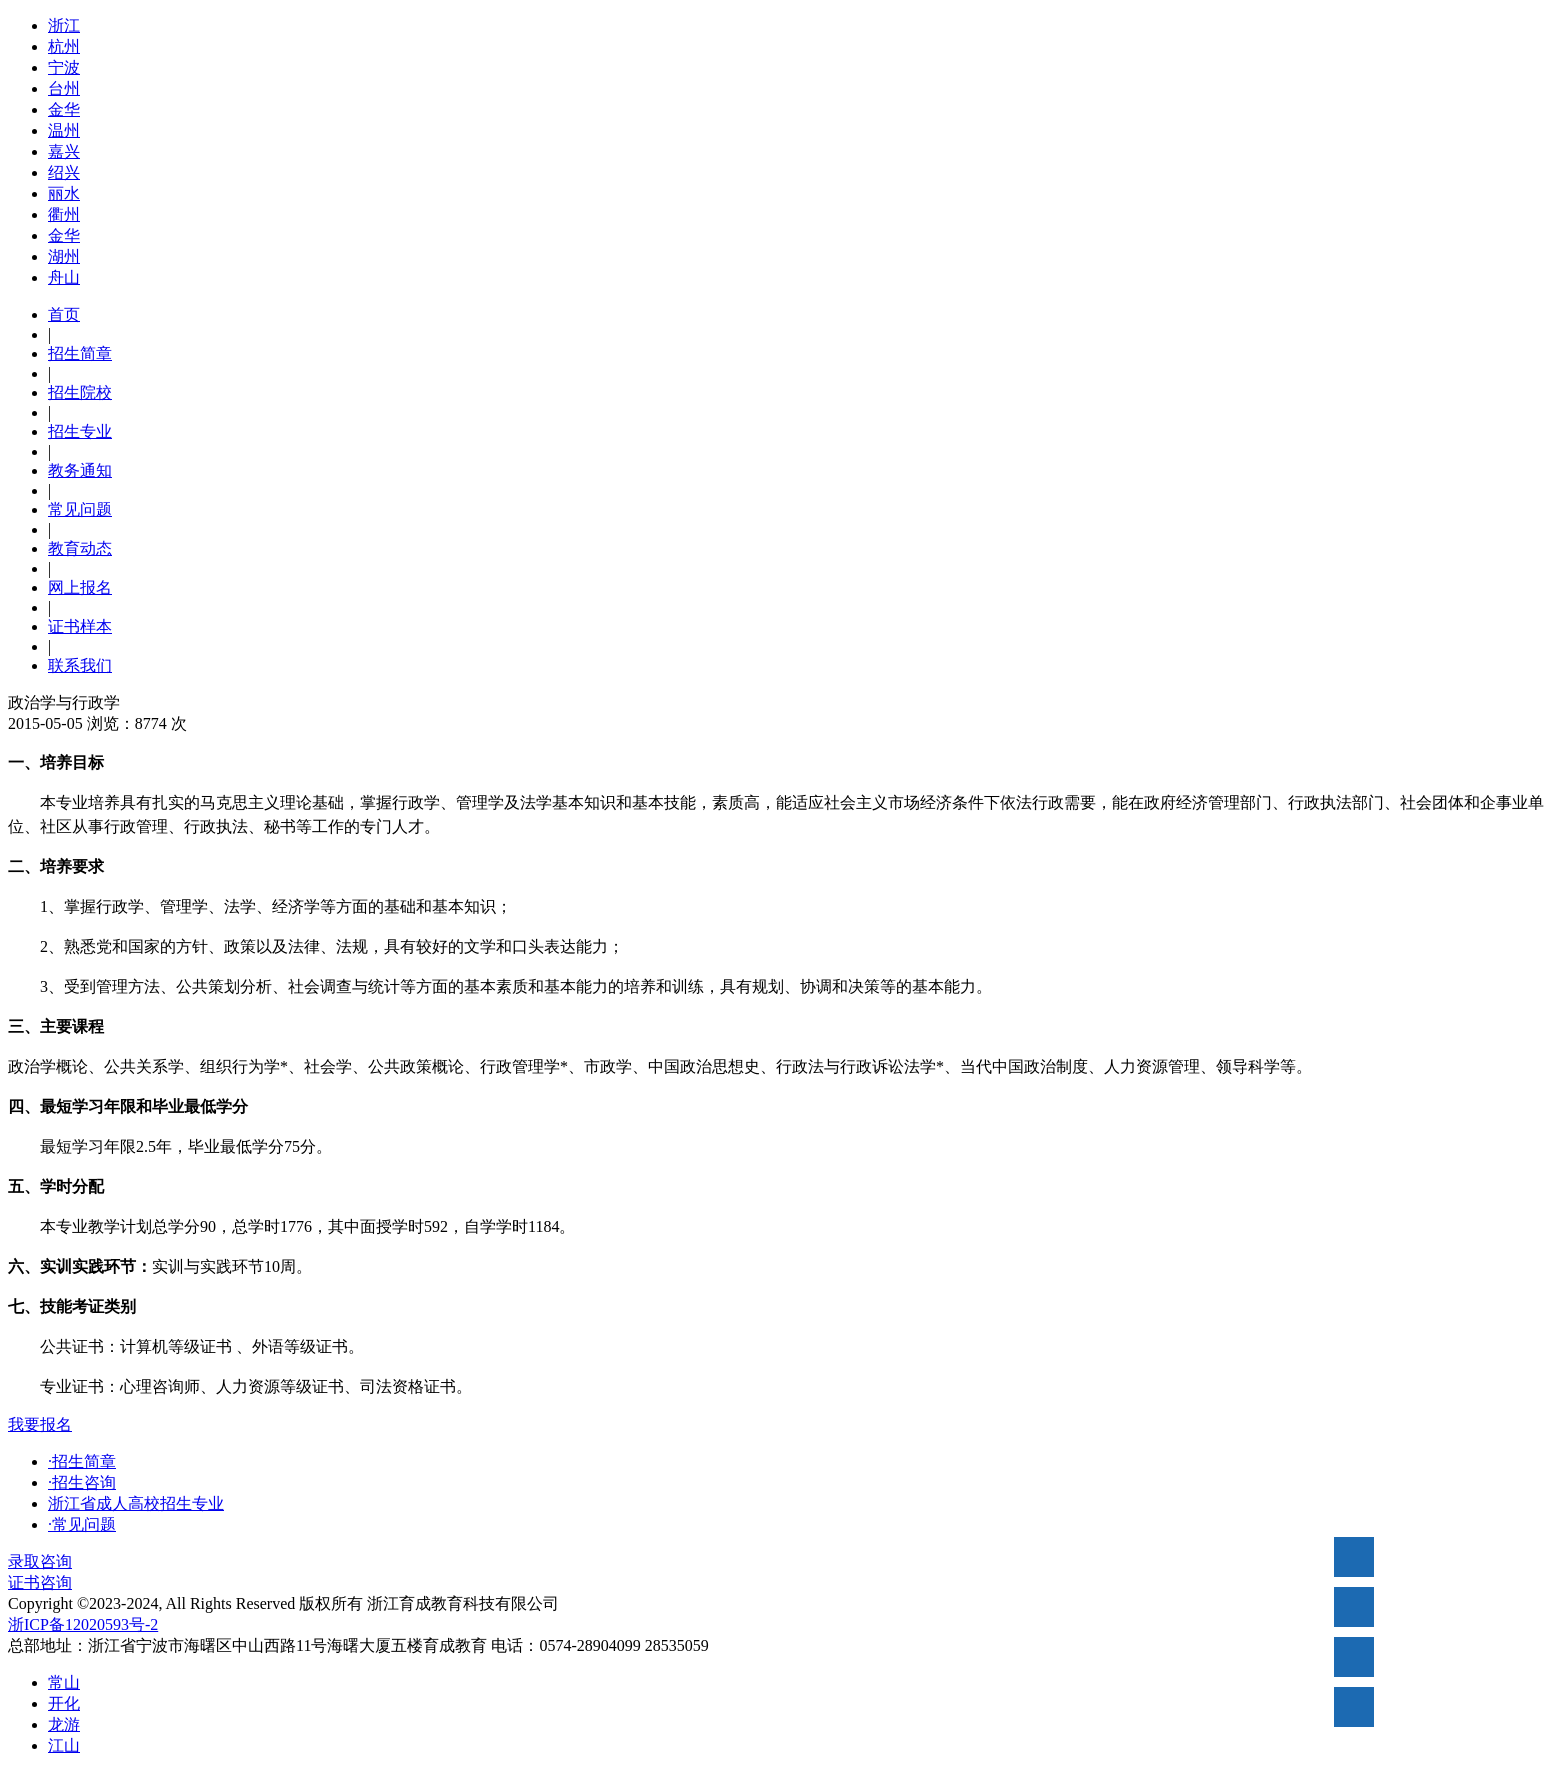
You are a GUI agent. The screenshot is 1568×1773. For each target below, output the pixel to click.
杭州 (64, 46)
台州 (64, 88)
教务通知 (80, 470)
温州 (64, 130)
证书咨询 (40, 1582)
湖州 (64, 256)
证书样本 (80, 626)
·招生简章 (82, 1461)
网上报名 (80, 587)
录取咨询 (40, 1561)
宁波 (64, 67)
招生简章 (80, 353)
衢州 (64, 214)
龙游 (64, 1724)
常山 (64, 1682)
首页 (64, 314)
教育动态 (80, 548)
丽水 (64, 193)
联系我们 (80, 665)
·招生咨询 (82, 1482)
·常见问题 (82, 1524)
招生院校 (80, 392)
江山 (64, 1745)
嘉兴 (64, 151)
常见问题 (80, 509)
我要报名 (40, 1424)
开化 (64, 1703)
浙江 (64, 25)
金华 (64, 109)
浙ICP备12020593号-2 (83, 1624)
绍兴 (64, 172)
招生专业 (80, 431)
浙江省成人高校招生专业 (136, 1503)
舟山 (64, 277)
